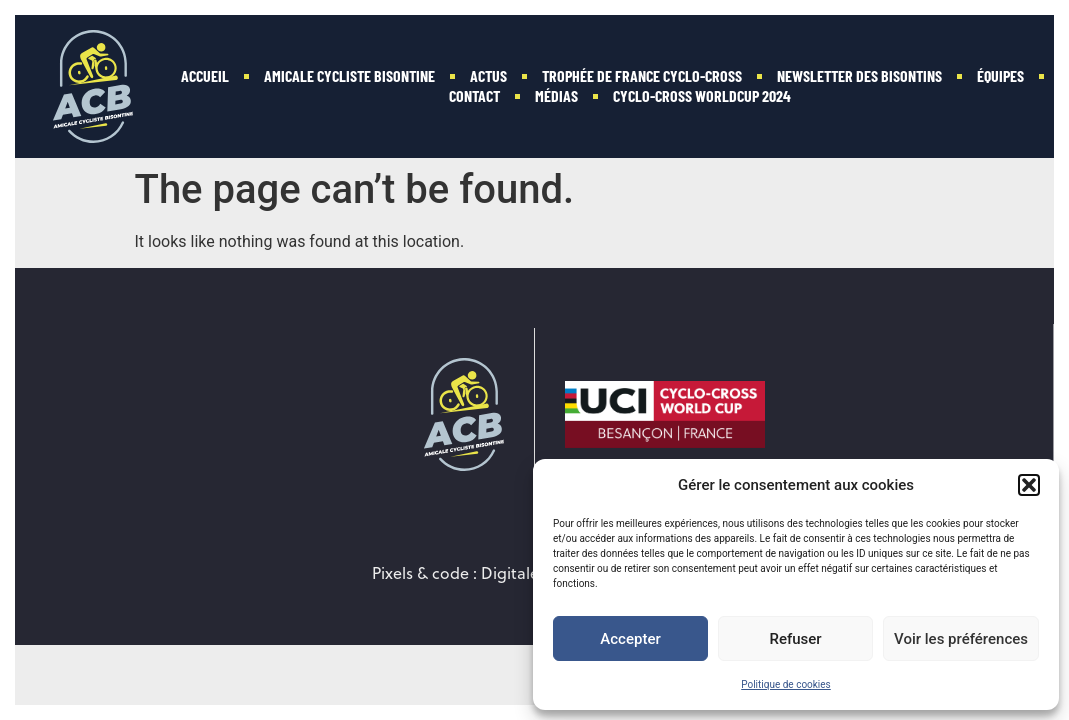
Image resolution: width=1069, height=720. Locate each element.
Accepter (630, 639)
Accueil (205, 75)
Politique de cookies (786, 684)
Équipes (1000, 75)
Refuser (795, 639)
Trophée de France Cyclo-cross (642, 75)
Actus (488, 75)
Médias (556, 95)
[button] (1029, 485)
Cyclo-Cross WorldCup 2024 (702, 95)
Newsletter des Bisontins (859, 75)
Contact (474, 95)
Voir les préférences (961, 639)
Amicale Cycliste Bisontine (349, 75)
